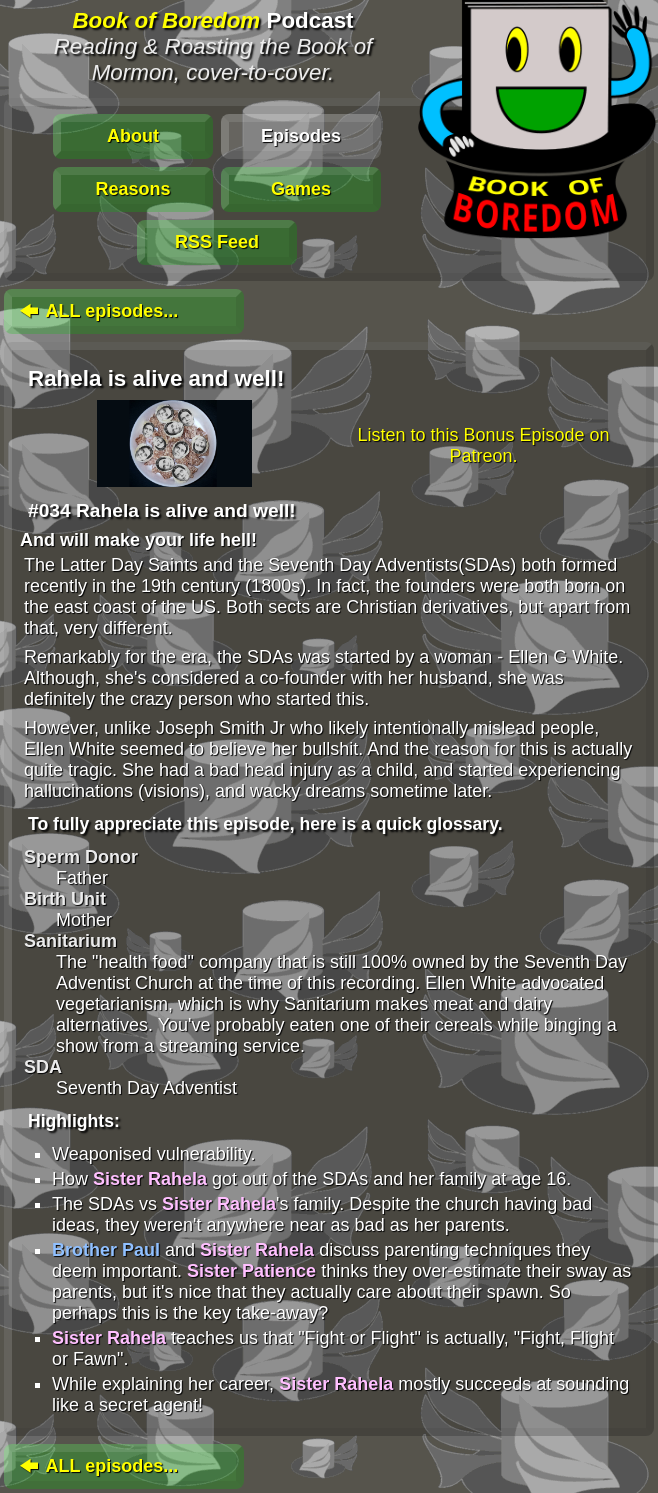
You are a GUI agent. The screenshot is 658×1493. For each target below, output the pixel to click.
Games (301, 189)
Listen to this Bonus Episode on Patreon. (483, 445)
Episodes (301, 136)
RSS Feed (217, 242)
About (133, 136)
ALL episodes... (97, 311)
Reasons (132, 189)
